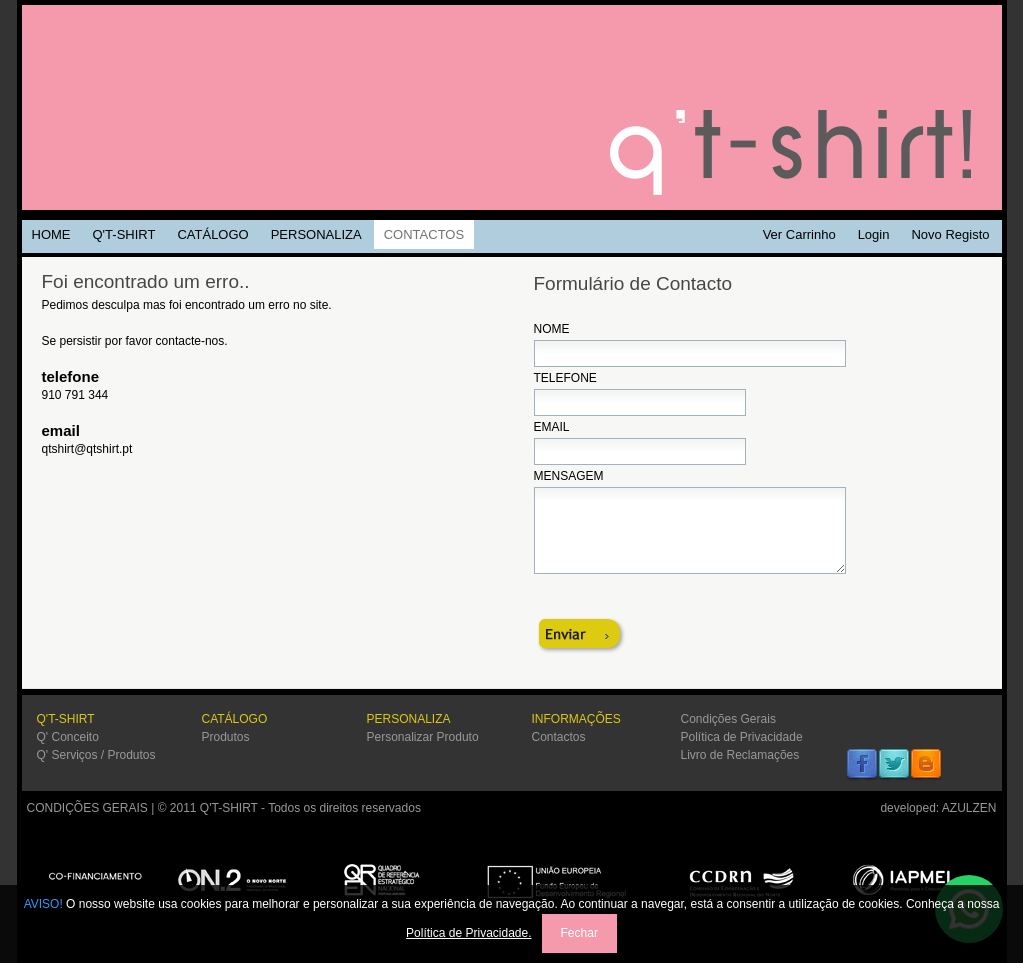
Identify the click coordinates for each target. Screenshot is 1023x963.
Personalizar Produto (423, 737)
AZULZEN (969, 808)
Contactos (559, 737)
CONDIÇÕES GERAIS (87, 808)
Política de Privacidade (742, 737)
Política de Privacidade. (468, 933)
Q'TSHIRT (512, 107)
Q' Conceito (68, 737)
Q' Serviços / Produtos (96, 755)
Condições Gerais (728, 719)
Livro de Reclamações (740, 755)
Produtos (226, 737)
